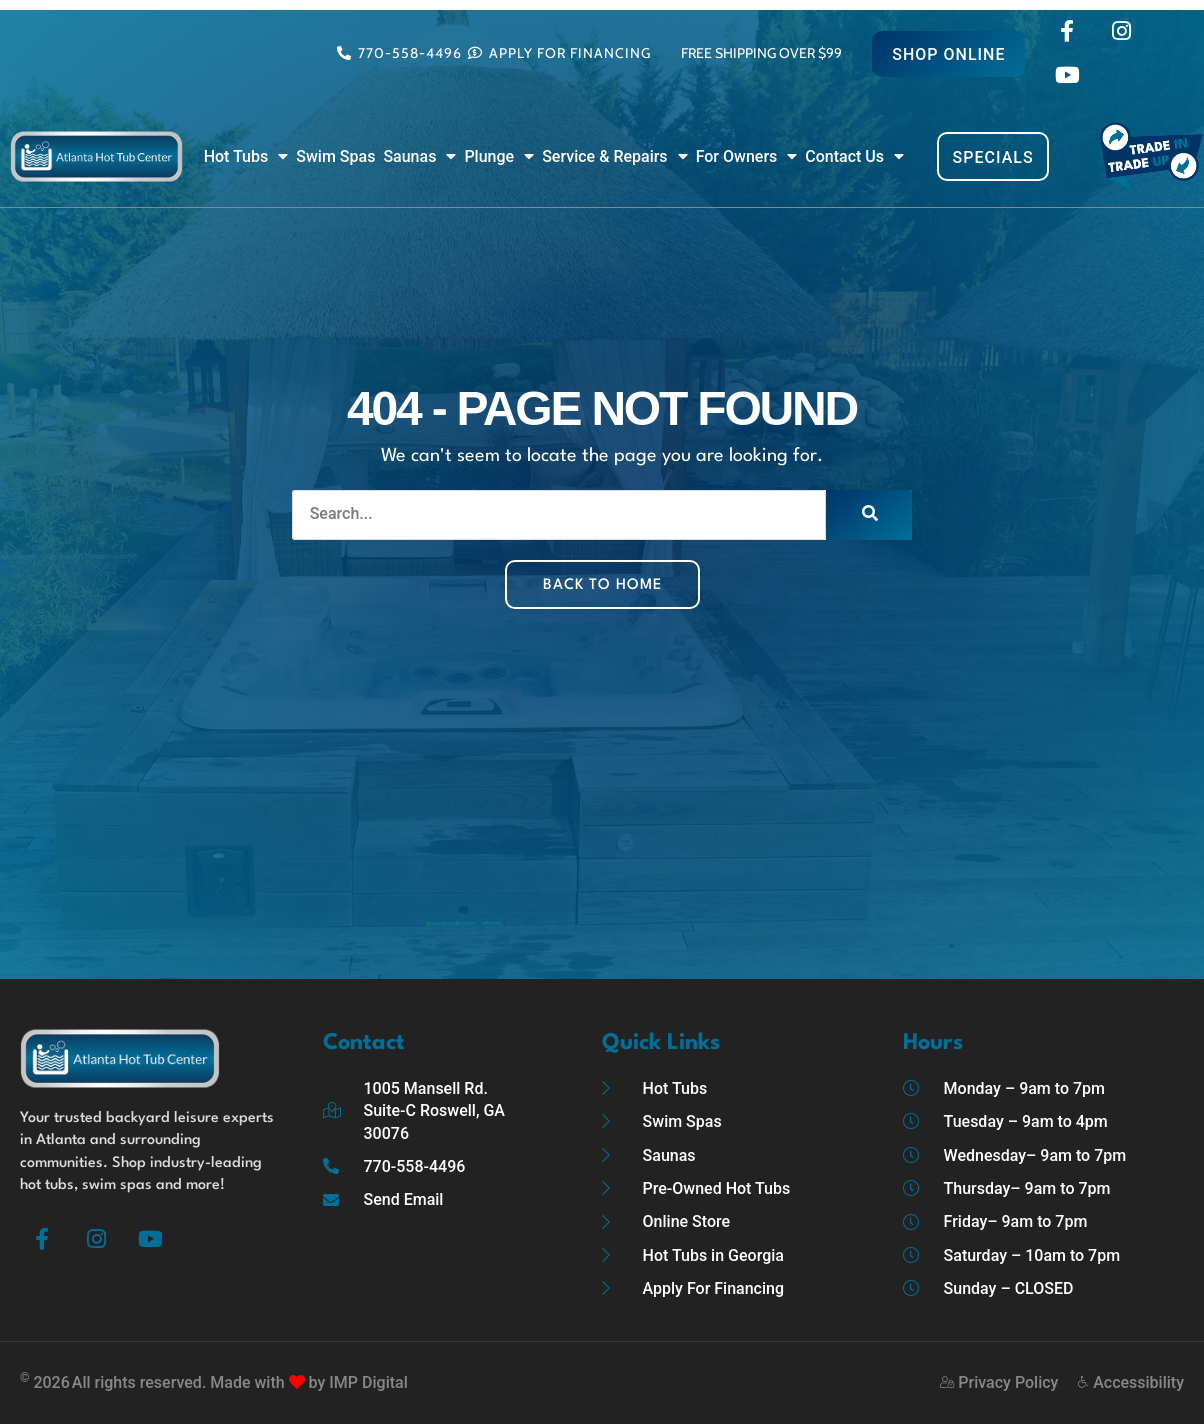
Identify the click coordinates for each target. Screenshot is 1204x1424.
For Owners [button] (747, 157)
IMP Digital (368, 1382)
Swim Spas (335, 156)
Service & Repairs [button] (614, 157)
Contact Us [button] (854, 157)
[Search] (869, 515)
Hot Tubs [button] (246, 157)
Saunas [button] (419, 157)
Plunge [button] (499, 157)
